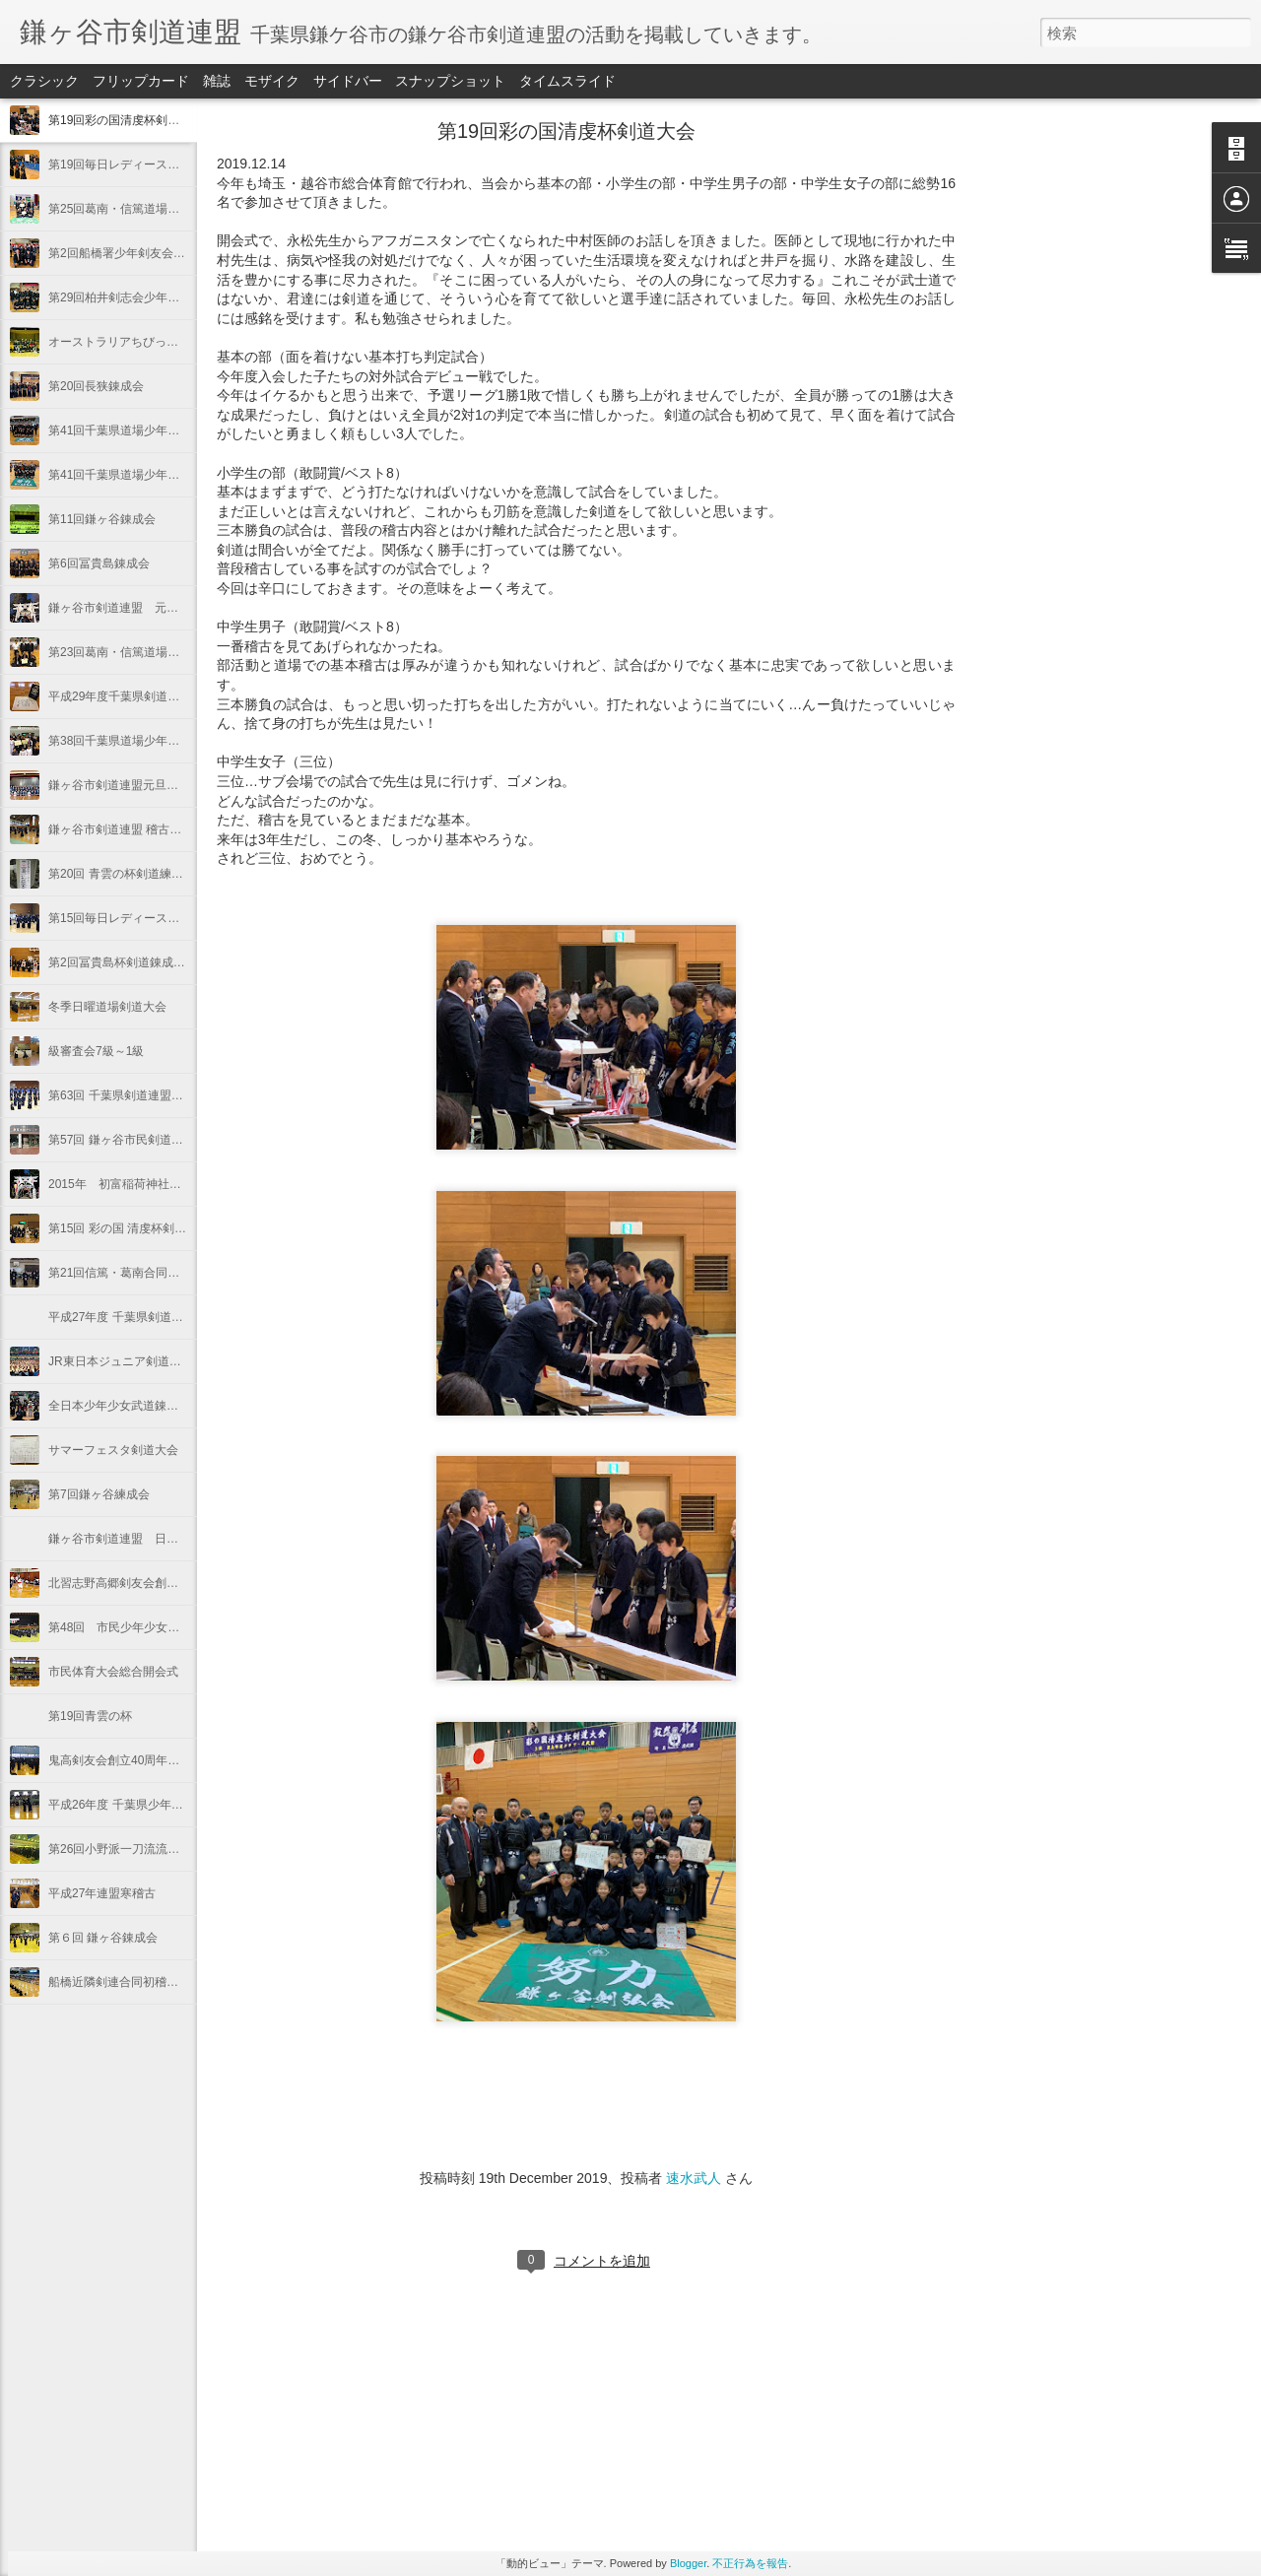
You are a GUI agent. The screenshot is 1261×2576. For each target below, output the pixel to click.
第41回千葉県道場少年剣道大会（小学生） (161, 475)
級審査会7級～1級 (96, 1051)
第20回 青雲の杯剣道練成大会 (127, 874)
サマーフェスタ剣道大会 (113, 1450)
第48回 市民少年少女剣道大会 (131, 1627)
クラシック (44, 81)
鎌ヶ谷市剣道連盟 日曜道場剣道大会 (148, 1539)
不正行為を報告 (750, 2563)
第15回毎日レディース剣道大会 (131, 918)
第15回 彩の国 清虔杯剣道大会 (129, 1228)
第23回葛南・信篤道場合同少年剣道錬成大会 (167, 652)
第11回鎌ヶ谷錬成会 (102, 519)
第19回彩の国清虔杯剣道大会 (125, 120)
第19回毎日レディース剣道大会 (131, 164)
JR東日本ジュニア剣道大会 (120, 1361)
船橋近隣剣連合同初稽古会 (119, 1982)
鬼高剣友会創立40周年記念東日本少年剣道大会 (173, 1760)
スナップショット (450, 81)
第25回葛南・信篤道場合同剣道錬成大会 (155, 209)
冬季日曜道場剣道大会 (107, 1007)
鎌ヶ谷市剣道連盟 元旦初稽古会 (137, 608)
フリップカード (141, 81)
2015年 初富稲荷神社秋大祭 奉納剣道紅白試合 (179, 1184)
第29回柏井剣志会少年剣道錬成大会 (143, 297)
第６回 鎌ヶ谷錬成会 (103, 1938)
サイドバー (347, 81)
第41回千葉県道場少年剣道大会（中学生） (161, 430)
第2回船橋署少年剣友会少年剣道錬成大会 (158, 253)
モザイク (271, 81)
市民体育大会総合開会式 (113, 1672)
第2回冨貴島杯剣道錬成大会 (122, 962)
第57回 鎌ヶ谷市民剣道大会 (121, 1140)
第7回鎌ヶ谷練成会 (99, 1494)
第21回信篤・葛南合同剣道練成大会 (143, 1273)
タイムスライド (567, 81)
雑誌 (217, 81)
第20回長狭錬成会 (96, 386)
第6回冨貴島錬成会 (99, 563)
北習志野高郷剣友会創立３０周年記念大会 (160, 1583)
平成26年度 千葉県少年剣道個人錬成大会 (157, 1805)
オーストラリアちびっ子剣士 (125, 342)
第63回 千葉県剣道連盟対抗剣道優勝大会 (157, 1095)
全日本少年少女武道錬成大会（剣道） (148, 1406)
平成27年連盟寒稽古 (102, 1893)
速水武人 (693, 2178)
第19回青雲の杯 (90, 1716)
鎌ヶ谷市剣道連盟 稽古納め (120, 829)
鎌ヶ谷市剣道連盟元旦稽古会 (125, 785)
